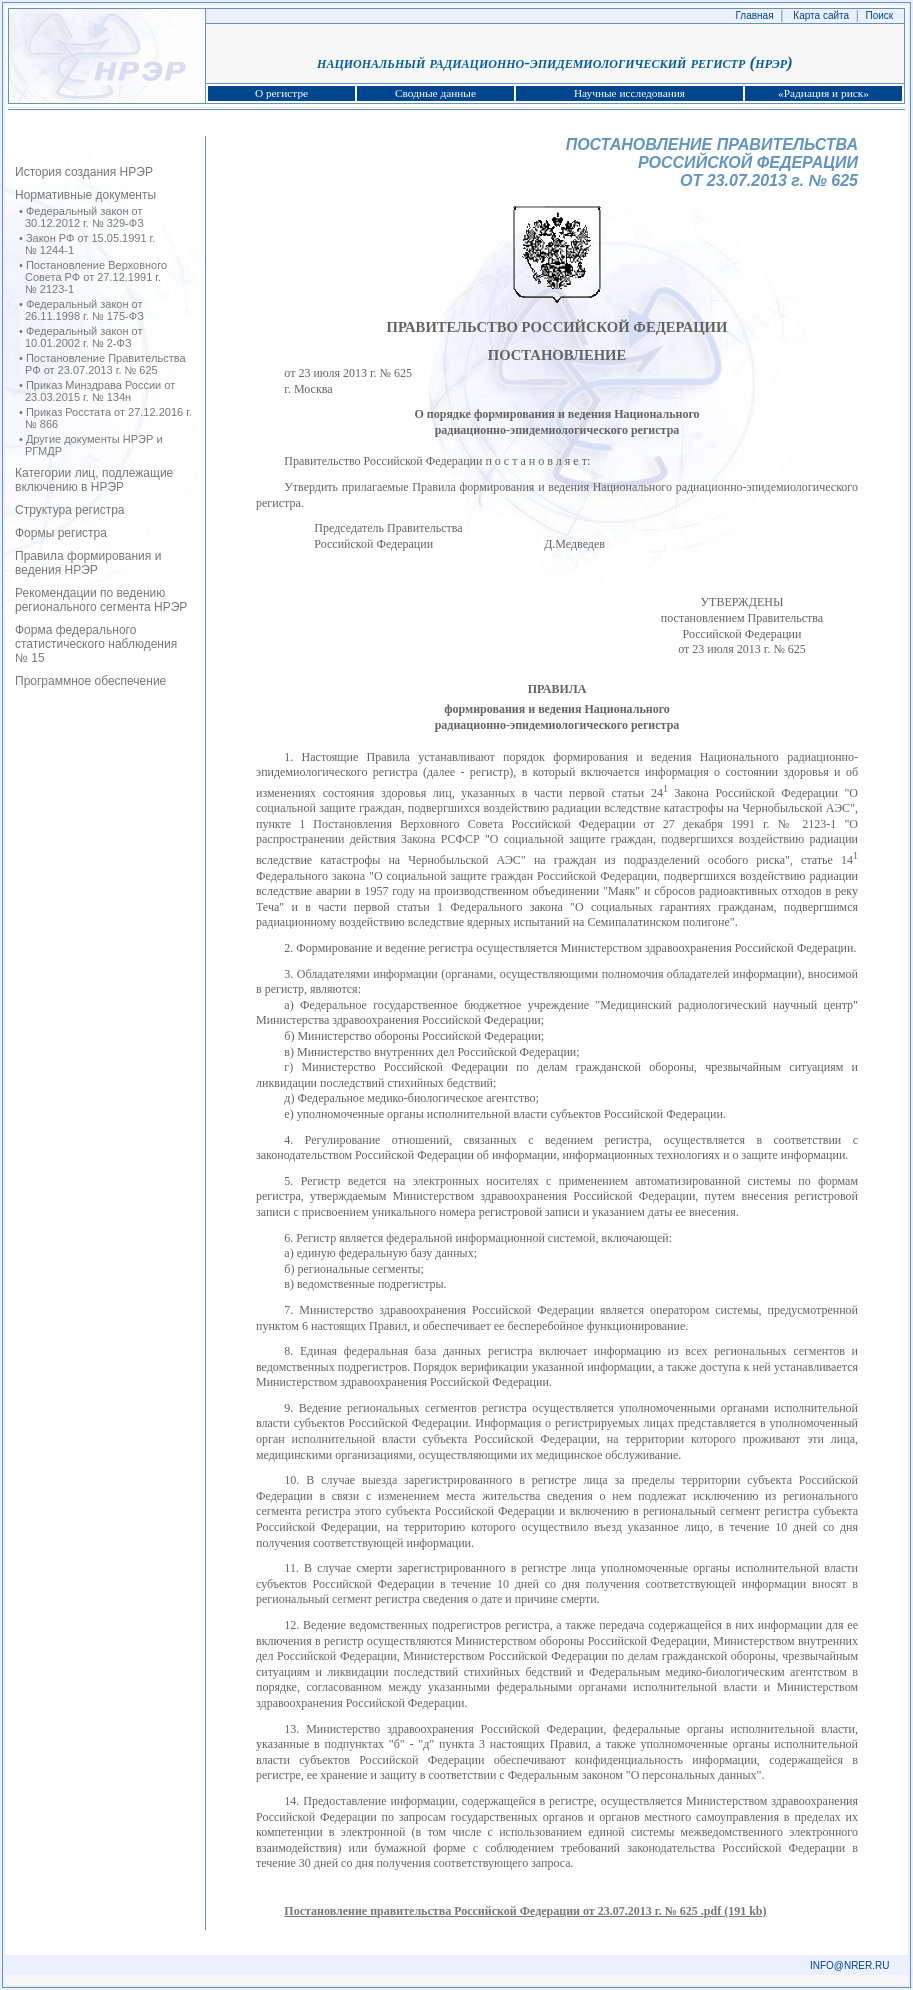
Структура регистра (70, 510)
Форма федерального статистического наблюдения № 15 (96, 644)
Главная (755, 15)
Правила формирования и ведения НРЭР (88, 563)
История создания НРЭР (84, 172)
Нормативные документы (85, 195)
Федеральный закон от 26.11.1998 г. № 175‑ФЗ (84, 310)
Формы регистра (61, 533)
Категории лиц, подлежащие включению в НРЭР (94, 480)
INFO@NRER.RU (850, 1965)
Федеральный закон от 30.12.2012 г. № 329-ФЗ (84, 217)
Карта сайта (821, 15)
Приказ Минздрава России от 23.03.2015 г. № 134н (100, 391)
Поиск (880, 15)
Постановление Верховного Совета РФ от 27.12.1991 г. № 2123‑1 (96, 277)
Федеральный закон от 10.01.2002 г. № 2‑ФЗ (84, 337)
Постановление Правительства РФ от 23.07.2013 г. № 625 (105, 364)
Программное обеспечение (90, 681)
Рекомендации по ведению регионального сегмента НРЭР (101, 600)
